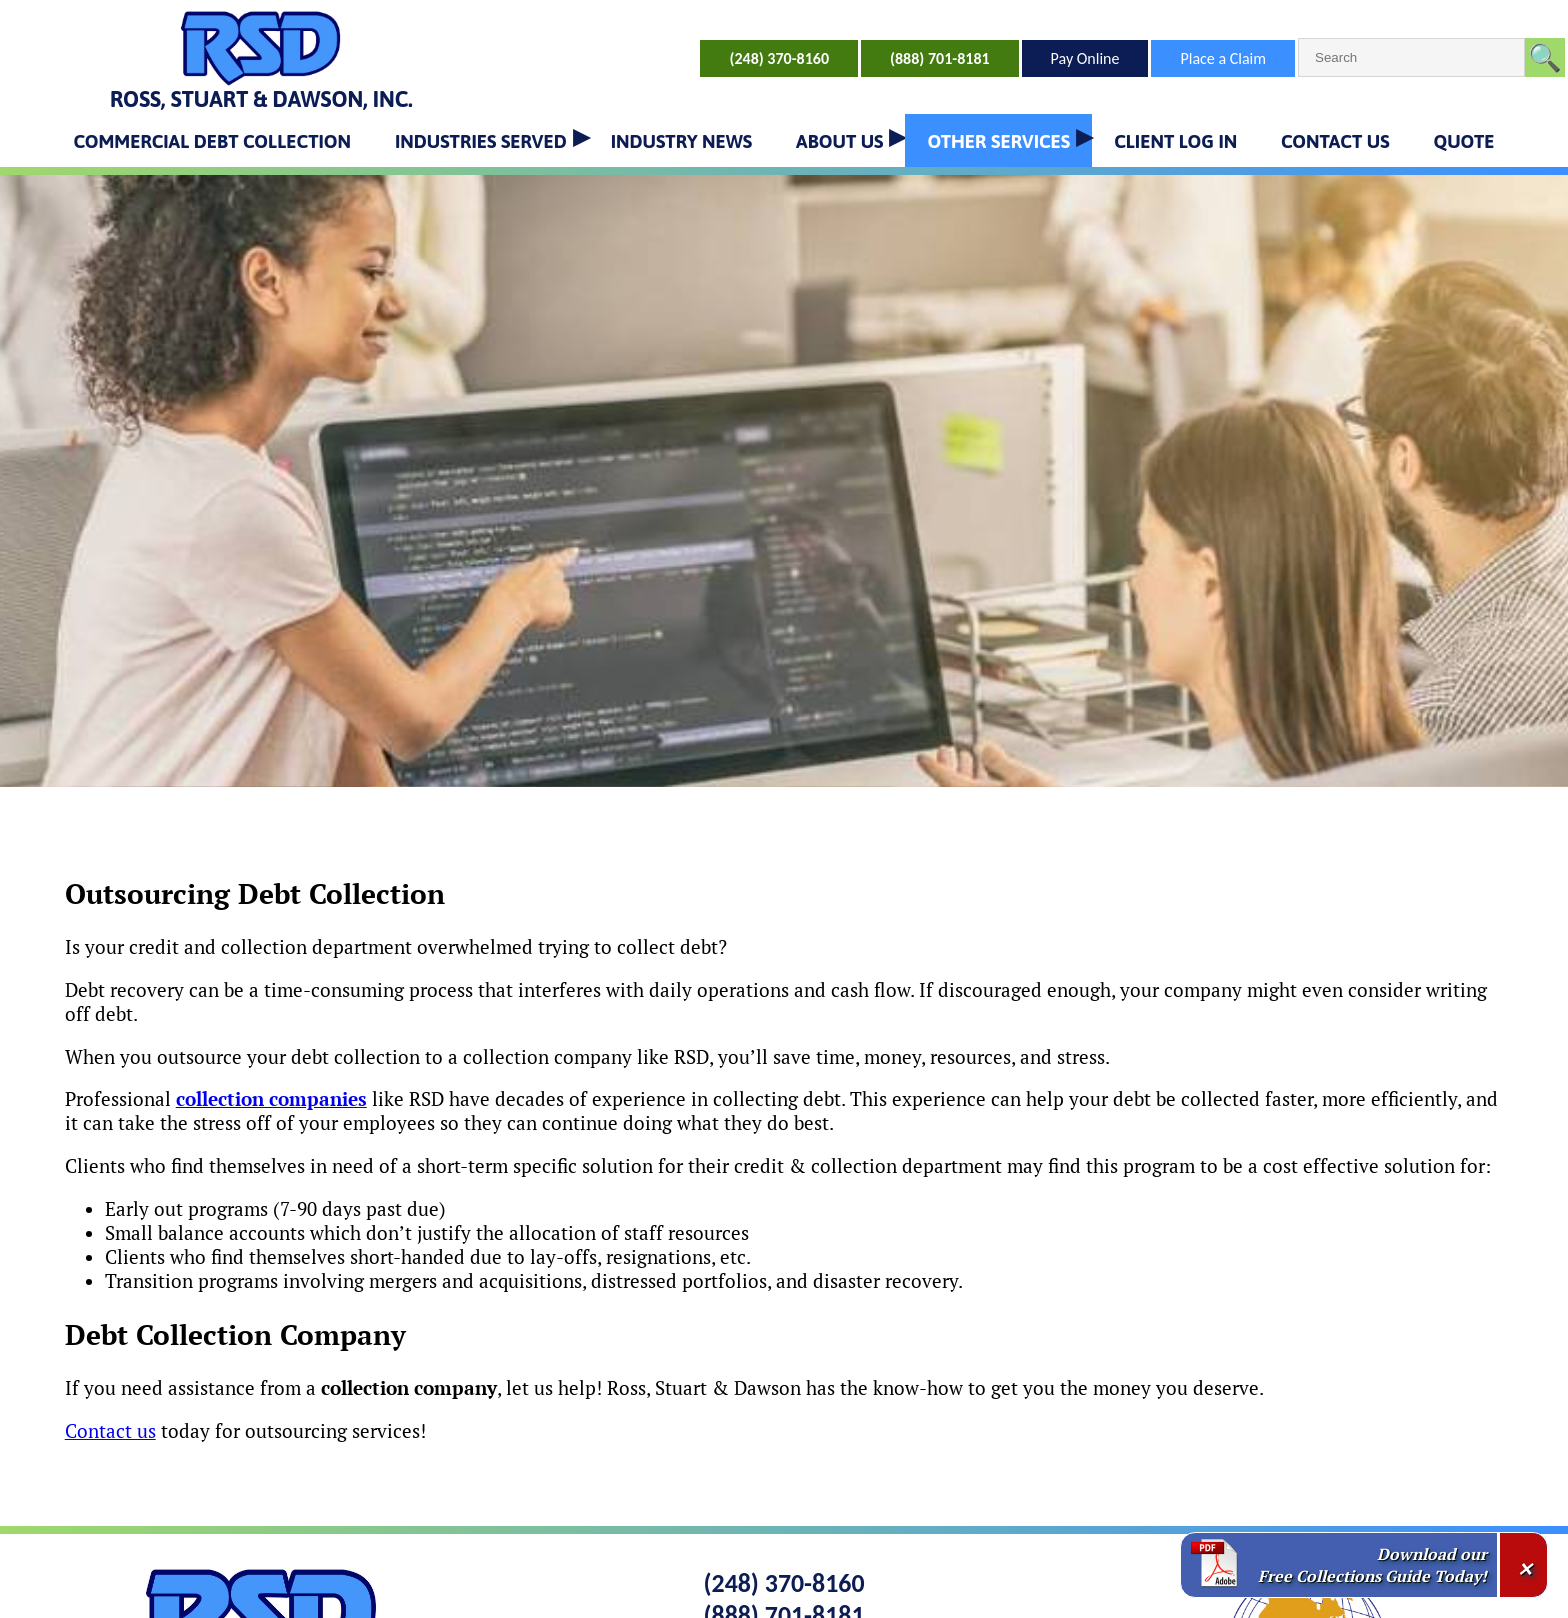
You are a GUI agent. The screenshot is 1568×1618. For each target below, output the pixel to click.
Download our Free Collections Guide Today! (1372, 1565)
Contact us (110, 1431)
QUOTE (1463, 141)
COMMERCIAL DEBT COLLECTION (212, 141)
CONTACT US (1335, 141)
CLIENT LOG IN (1175, 141)
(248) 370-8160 (779, 58)
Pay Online (1085, 58)
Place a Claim (1223, 58)
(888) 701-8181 (940, 58)
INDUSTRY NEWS (682, 141)
